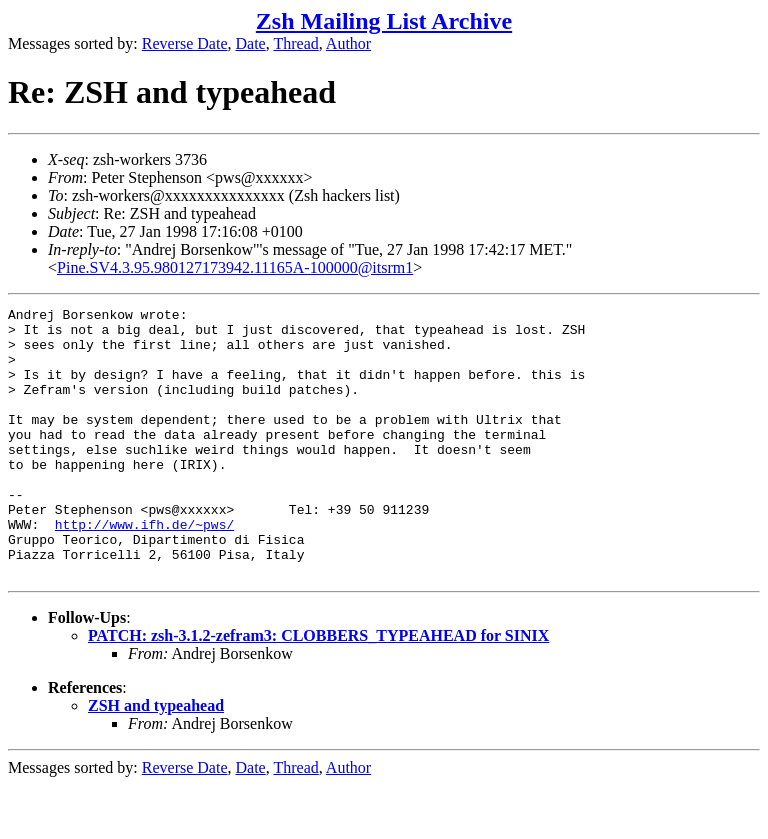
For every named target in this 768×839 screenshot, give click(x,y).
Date (251, 43)
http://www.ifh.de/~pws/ (144, 569)
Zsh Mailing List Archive (384, 21)
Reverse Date (185, 43)
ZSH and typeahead (156, 759)
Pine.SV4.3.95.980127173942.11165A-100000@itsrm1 (235, 267)
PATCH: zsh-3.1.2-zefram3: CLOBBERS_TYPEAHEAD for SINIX (318, 689)
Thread (295, 43)
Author (348, 43)
